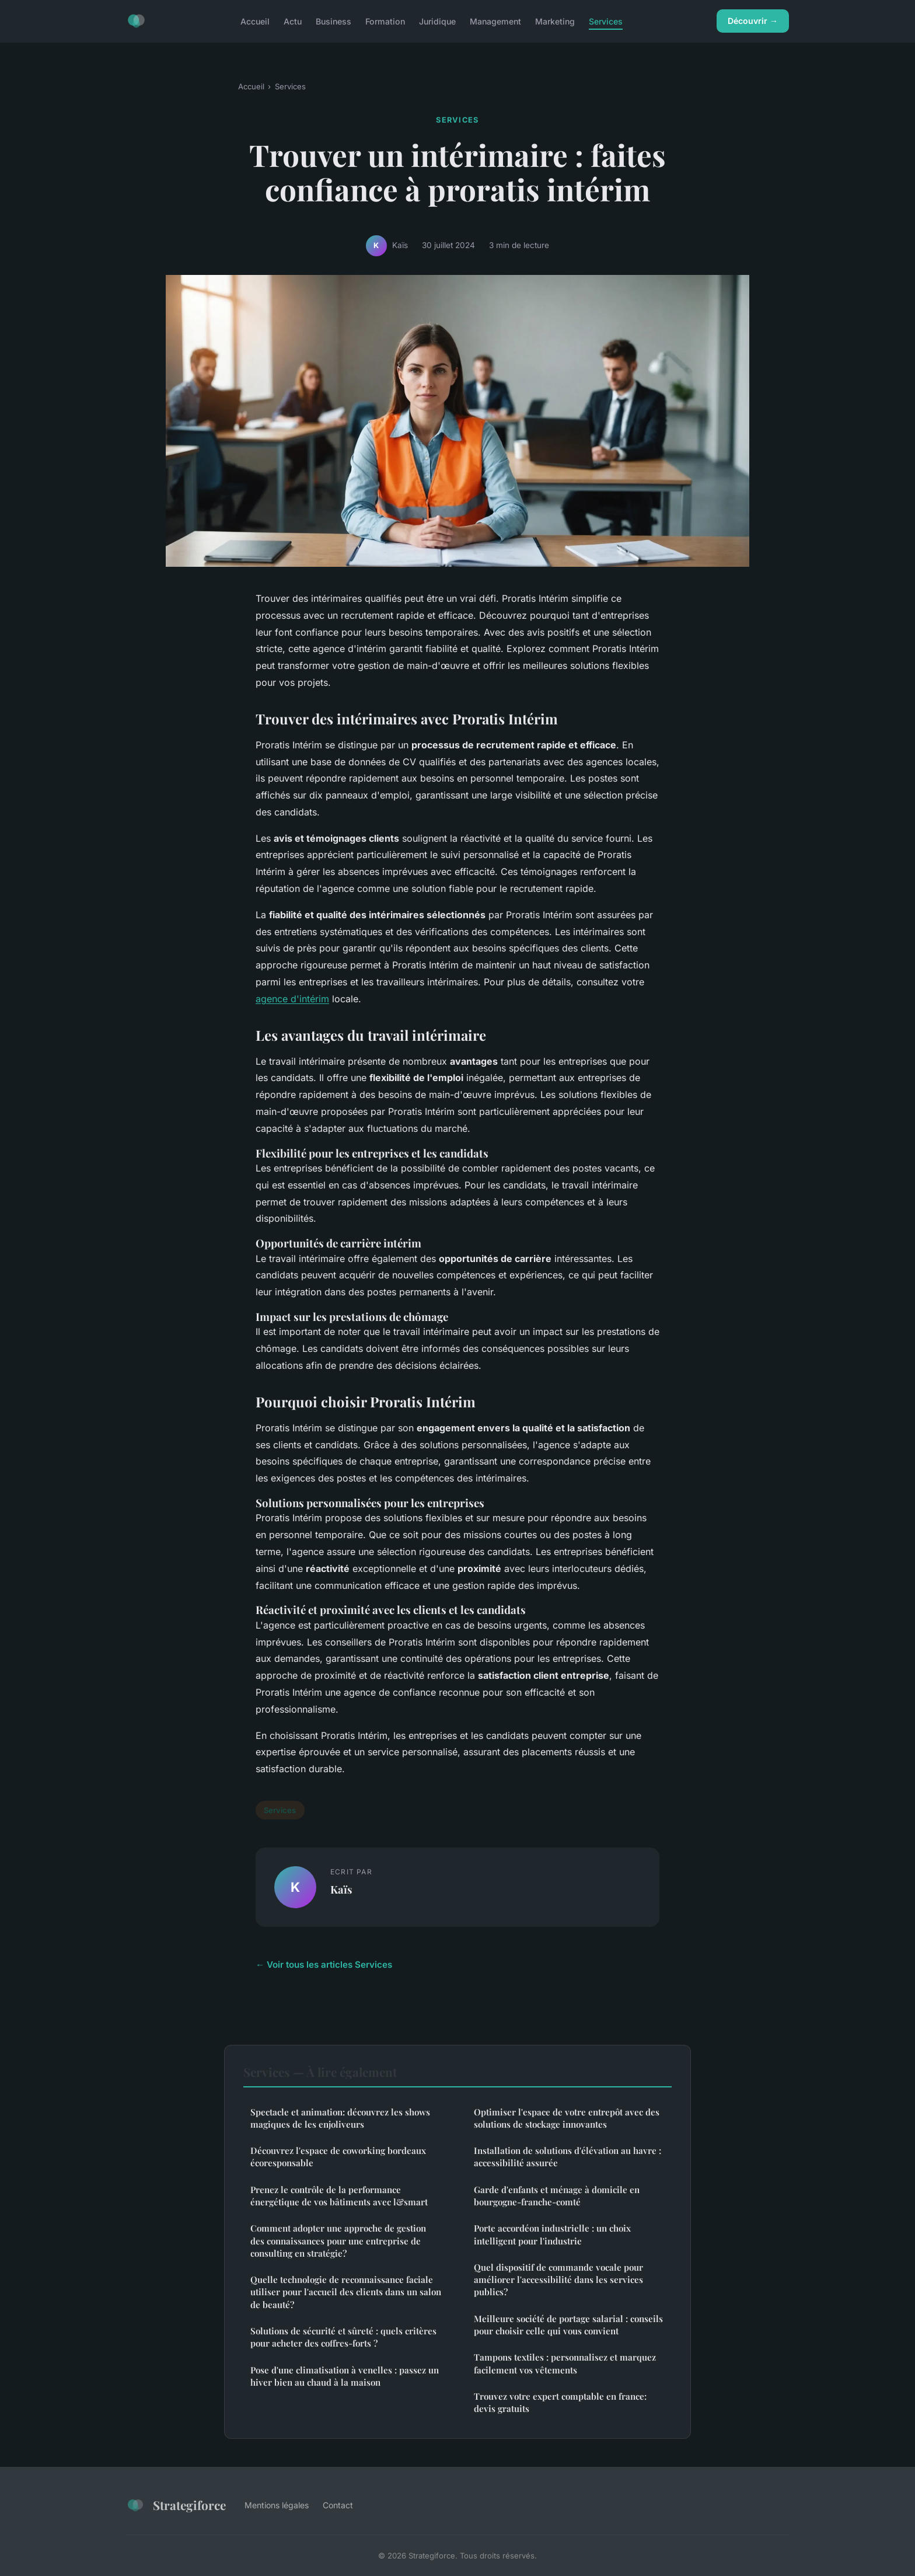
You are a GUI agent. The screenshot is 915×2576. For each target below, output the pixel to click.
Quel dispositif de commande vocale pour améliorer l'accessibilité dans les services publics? (558, 2279)
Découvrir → (753, 21)
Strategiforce (176, 2505)
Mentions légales (277, 2505)
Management (495, 21)
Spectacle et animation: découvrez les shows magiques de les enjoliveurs (340, 2118)
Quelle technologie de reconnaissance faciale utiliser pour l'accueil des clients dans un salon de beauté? (345, 2292)
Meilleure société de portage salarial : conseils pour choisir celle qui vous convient (568, 2325)
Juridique (437, 21)
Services (606, 21)
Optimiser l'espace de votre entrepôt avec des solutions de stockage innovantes (566, 2118)
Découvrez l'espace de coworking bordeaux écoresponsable (338, 2157)
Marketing (555, 21)
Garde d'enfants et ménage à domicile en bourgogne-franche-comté (557, 2196)
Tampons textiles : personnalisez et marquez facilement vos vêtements (565, 2363)
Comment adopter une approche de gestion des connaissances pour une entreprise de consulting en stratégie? (338, 2240)
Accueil (255, 21)
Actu (293, 21)
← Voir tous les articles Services (324, 1964)
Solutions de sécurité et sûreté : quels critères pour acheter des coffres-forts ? (343, 2337)
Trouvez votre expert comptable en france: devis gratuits (560, 2402)
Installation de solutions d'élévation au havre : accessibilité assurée (567, 2157)
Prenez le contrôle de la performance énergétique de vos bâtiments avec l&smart (339, 2196)
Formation (385, 21)
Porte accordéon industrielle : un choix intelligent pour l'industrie (552, 2234)
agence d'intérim (292, 999)
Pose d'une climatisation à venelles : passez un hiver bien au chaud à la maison (344, 2376)
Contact (338, 2505)
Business (333, 21)
